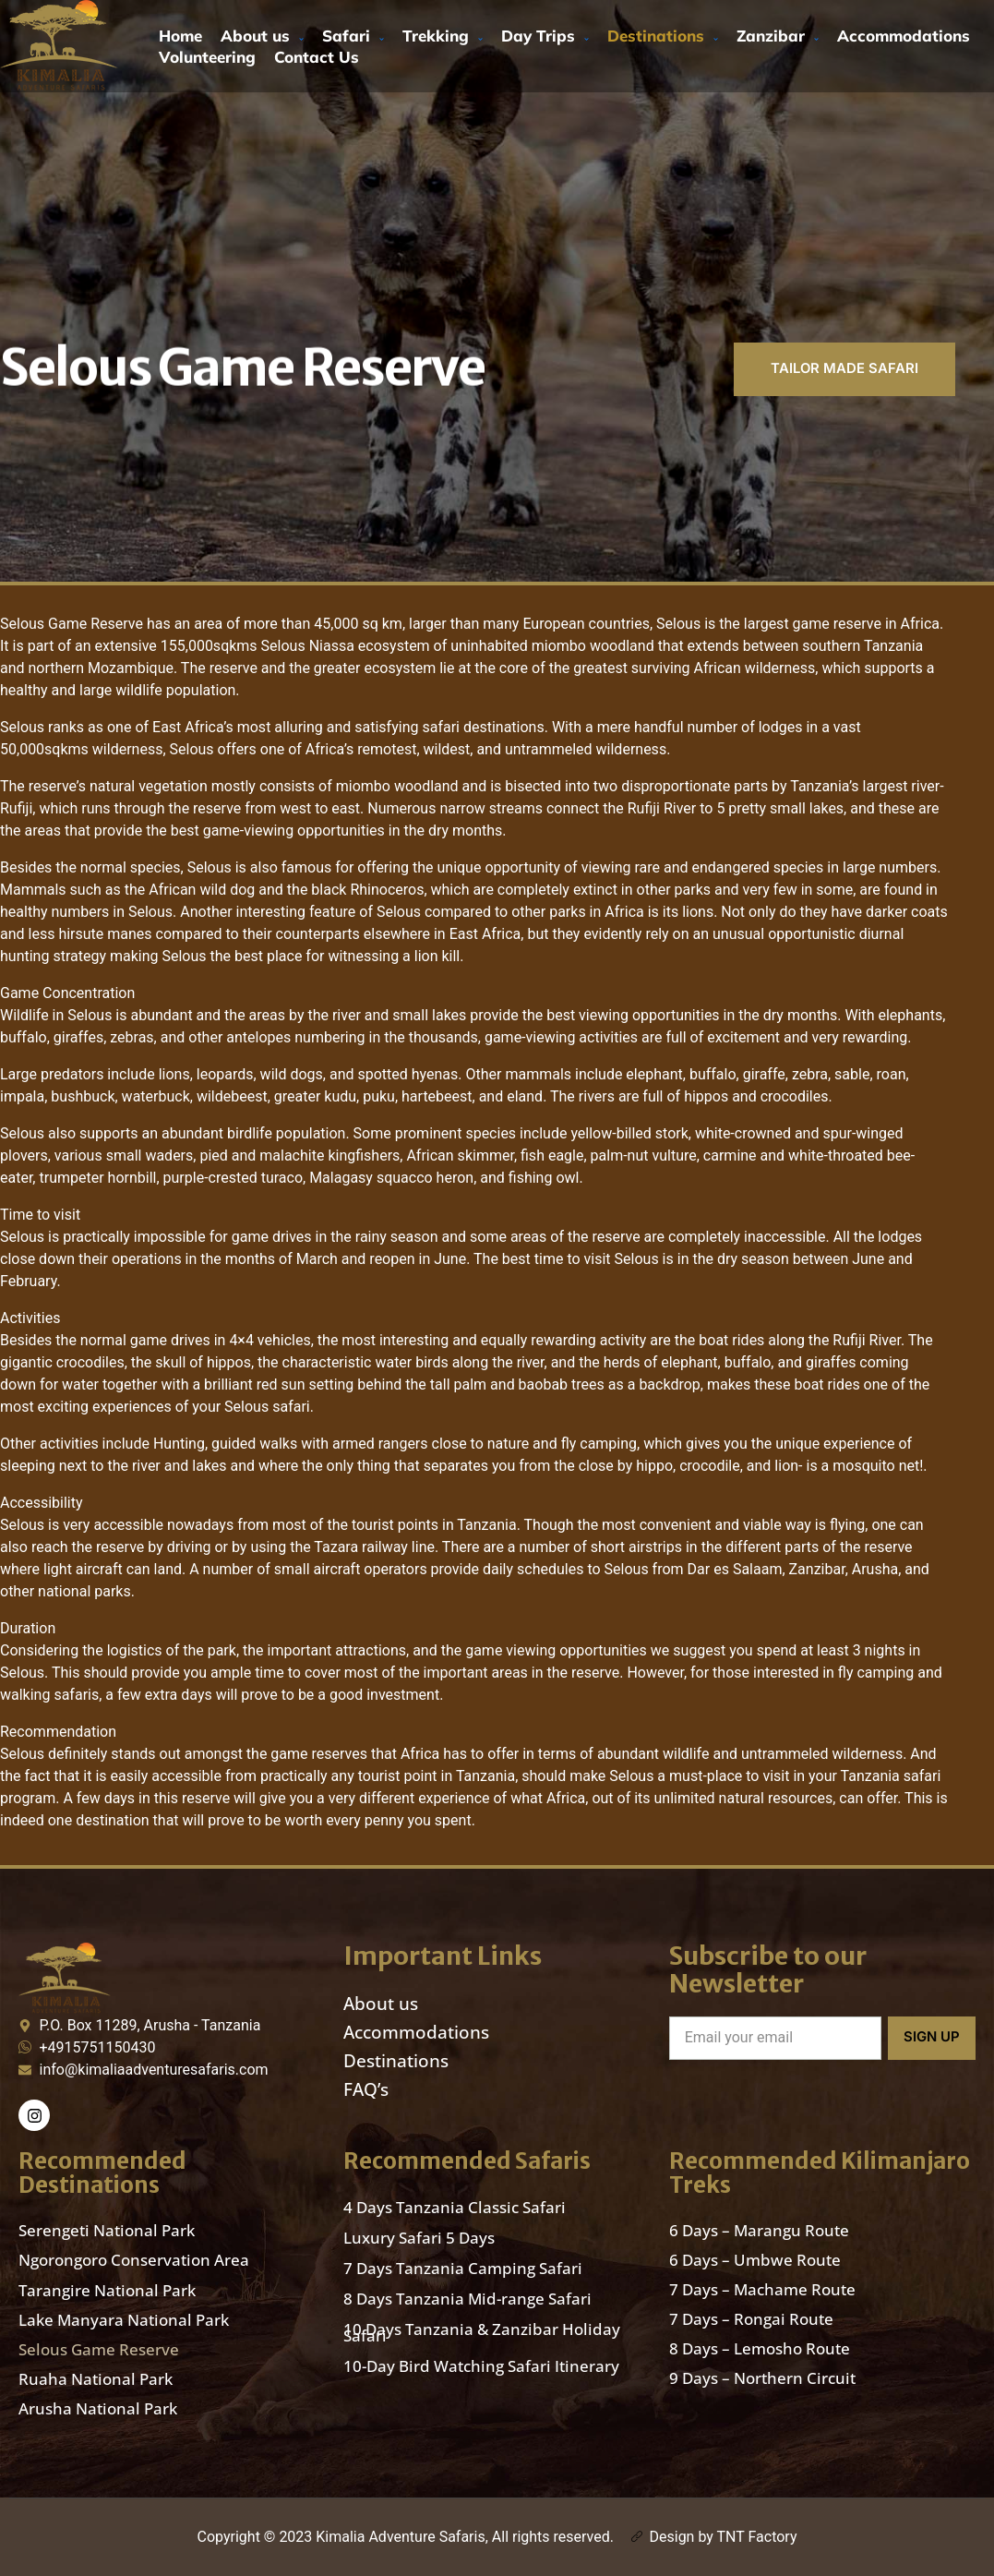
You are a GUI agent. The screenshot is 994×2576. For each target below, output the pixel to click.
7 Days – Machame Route (762, 2290)
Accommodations (903, 35)
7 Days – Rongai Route (751, 2319)
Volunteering (207, 56)
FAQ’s (366, 2088)
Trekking (442, 35)
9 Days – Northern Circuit (762, 2378)
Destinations (662, 35)
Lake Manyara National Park (123, 2319)
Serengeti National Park (106, 2231)
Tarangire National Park (107, 2290)
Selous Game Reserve (98, 2349)
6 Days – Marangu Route (759, 2231)
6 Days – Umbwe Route (755, 2260)
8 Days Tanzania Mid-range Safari (467, 2298)
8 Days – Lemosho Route (759, 2349)
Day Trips (545, 35)
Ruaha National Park (95, 2378)
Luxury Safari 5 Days (419, 2237)
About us (262, 35)
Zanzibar (778, 35)
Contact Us (316, 56)
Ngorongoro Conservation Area (133, 2260)
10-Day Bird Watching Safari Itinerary (481, 2366)
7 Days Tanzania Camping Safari (462, 2268)
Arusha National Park (97, 2408)
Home (180, 35)
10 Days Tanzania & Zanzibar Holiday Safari (481, 2332)
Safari (353, 35)
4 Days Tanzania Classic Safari (454, 2207)
